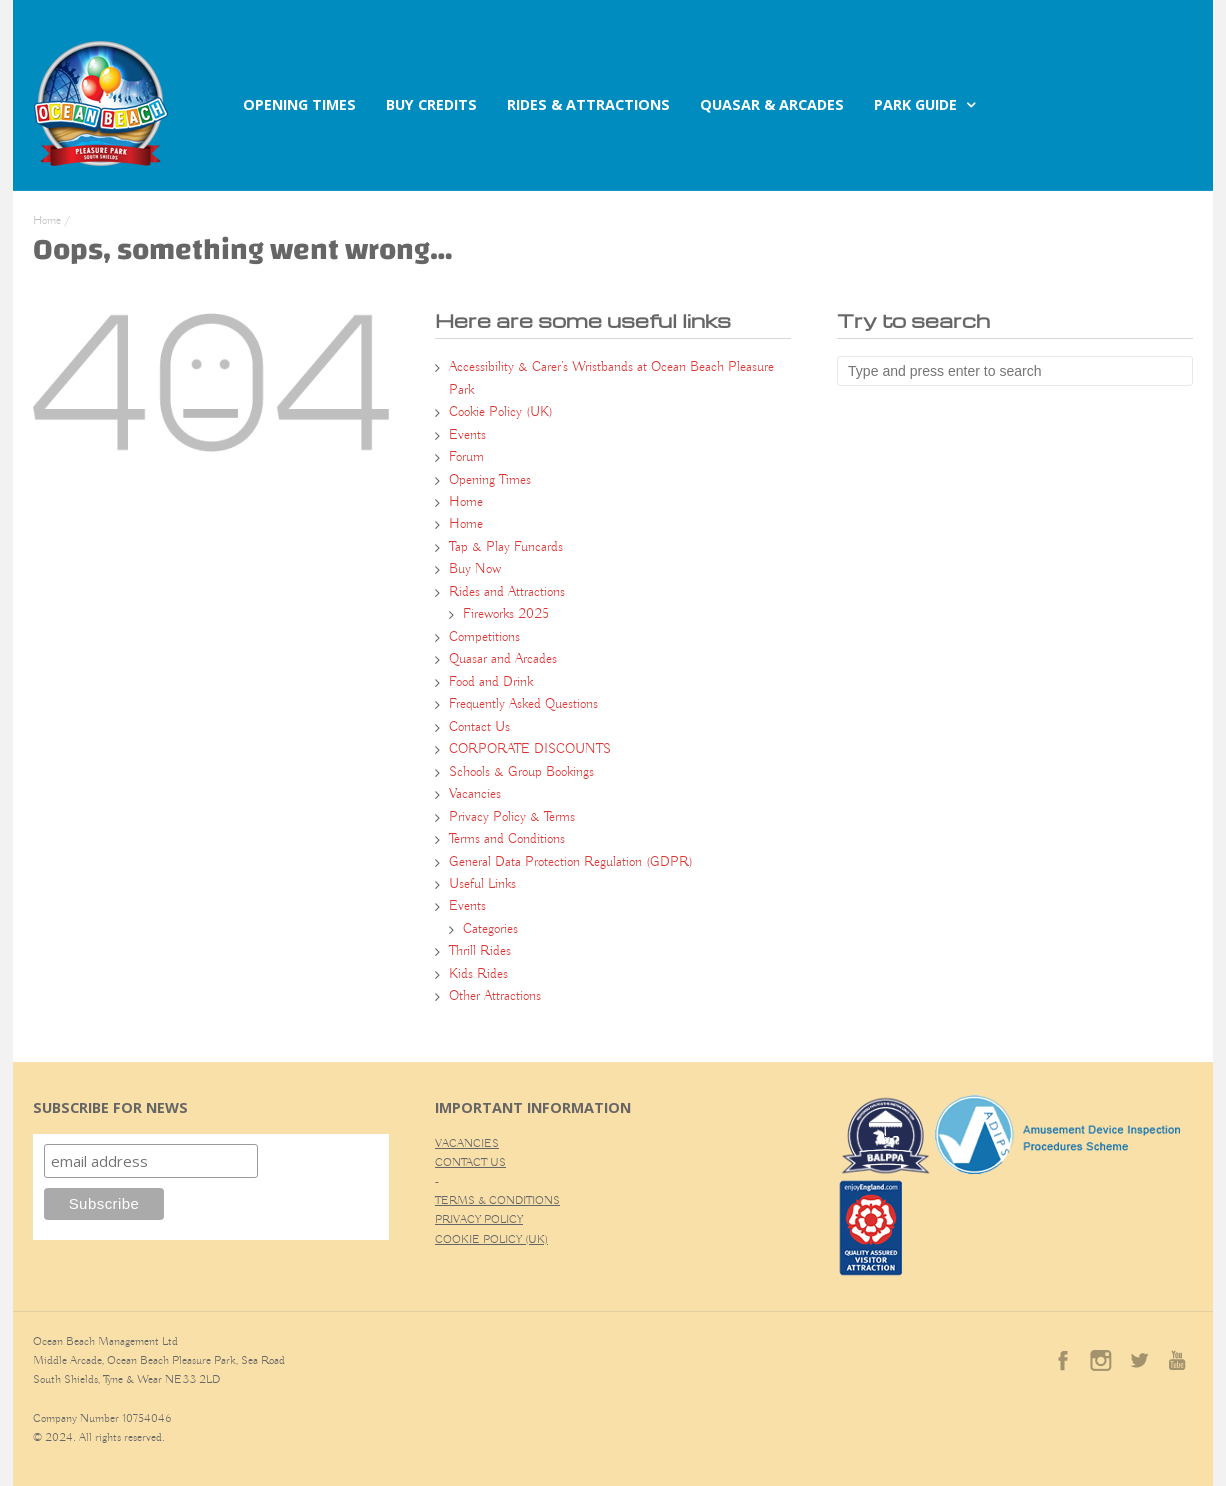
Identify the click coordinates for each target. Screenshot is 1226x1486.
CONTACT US (470, 1162)
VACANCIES (467, 1143)
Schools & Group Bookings (521, 772)
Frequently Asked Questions (523, 704)
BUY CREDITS (431, 104)
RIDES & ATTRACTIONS (588, 104)
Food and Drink (491, 682)
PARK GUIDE (915, 104)
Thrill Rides (480, 951)
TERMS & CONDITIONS (497, 1200)
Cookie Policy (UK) (501, 412)
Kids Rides (478, 974)
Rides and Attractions (507, 592)
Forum (466, 457)
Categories (490, 929)
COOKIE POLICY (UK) (491, 1239)
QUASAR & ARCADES (772, 104)
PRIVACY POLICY (479, 1219)
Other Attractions (495, 996)
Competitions (484, 637)
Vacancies (475, 794)
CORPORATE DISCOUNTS (530, 749)
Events (467, 435)
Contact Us (479, 727)
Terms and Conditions (507, 839)
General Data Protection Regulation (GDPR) (571, 862)
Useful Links (482, 884)
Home (47, 220)
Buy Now (475, 569)
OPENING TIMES (299, 104)
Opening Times (490, 480)
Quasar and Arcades (503, 659)
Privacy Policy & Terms (512, 817)
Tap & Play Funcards (506, 547)
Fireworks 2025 (506, 614)
